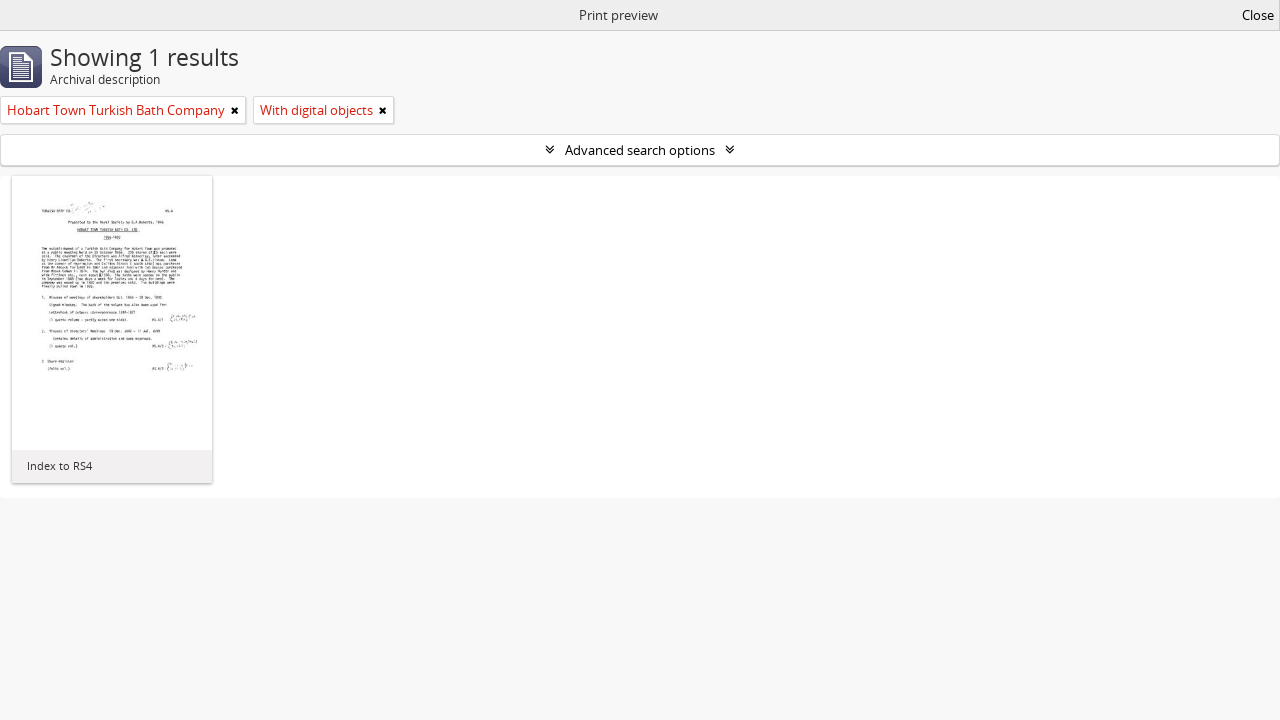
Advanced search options (640, 150)
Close (1258, 15)
